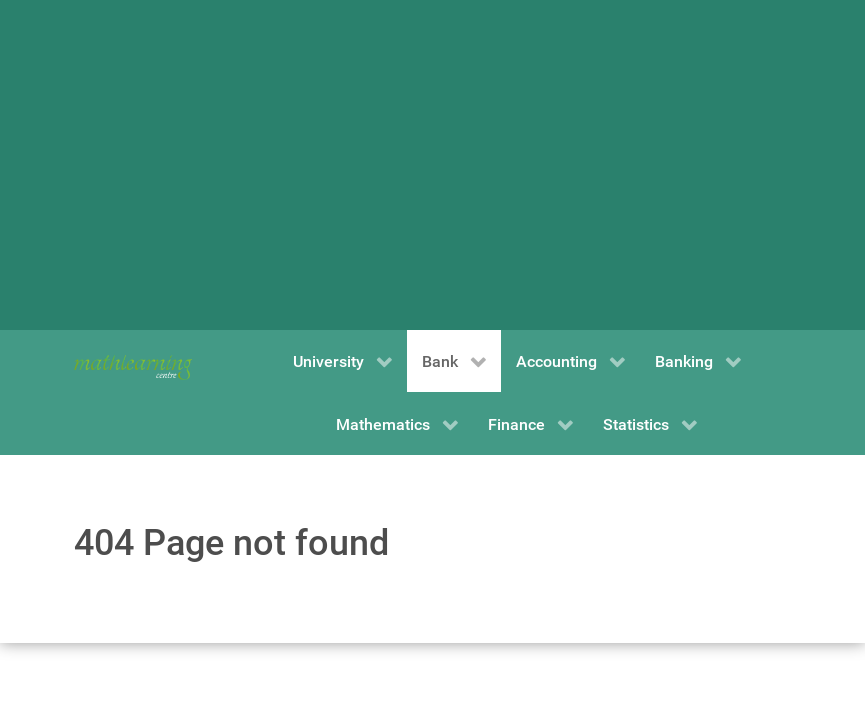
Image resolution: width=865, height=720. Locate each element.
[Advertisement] (433, 165)
